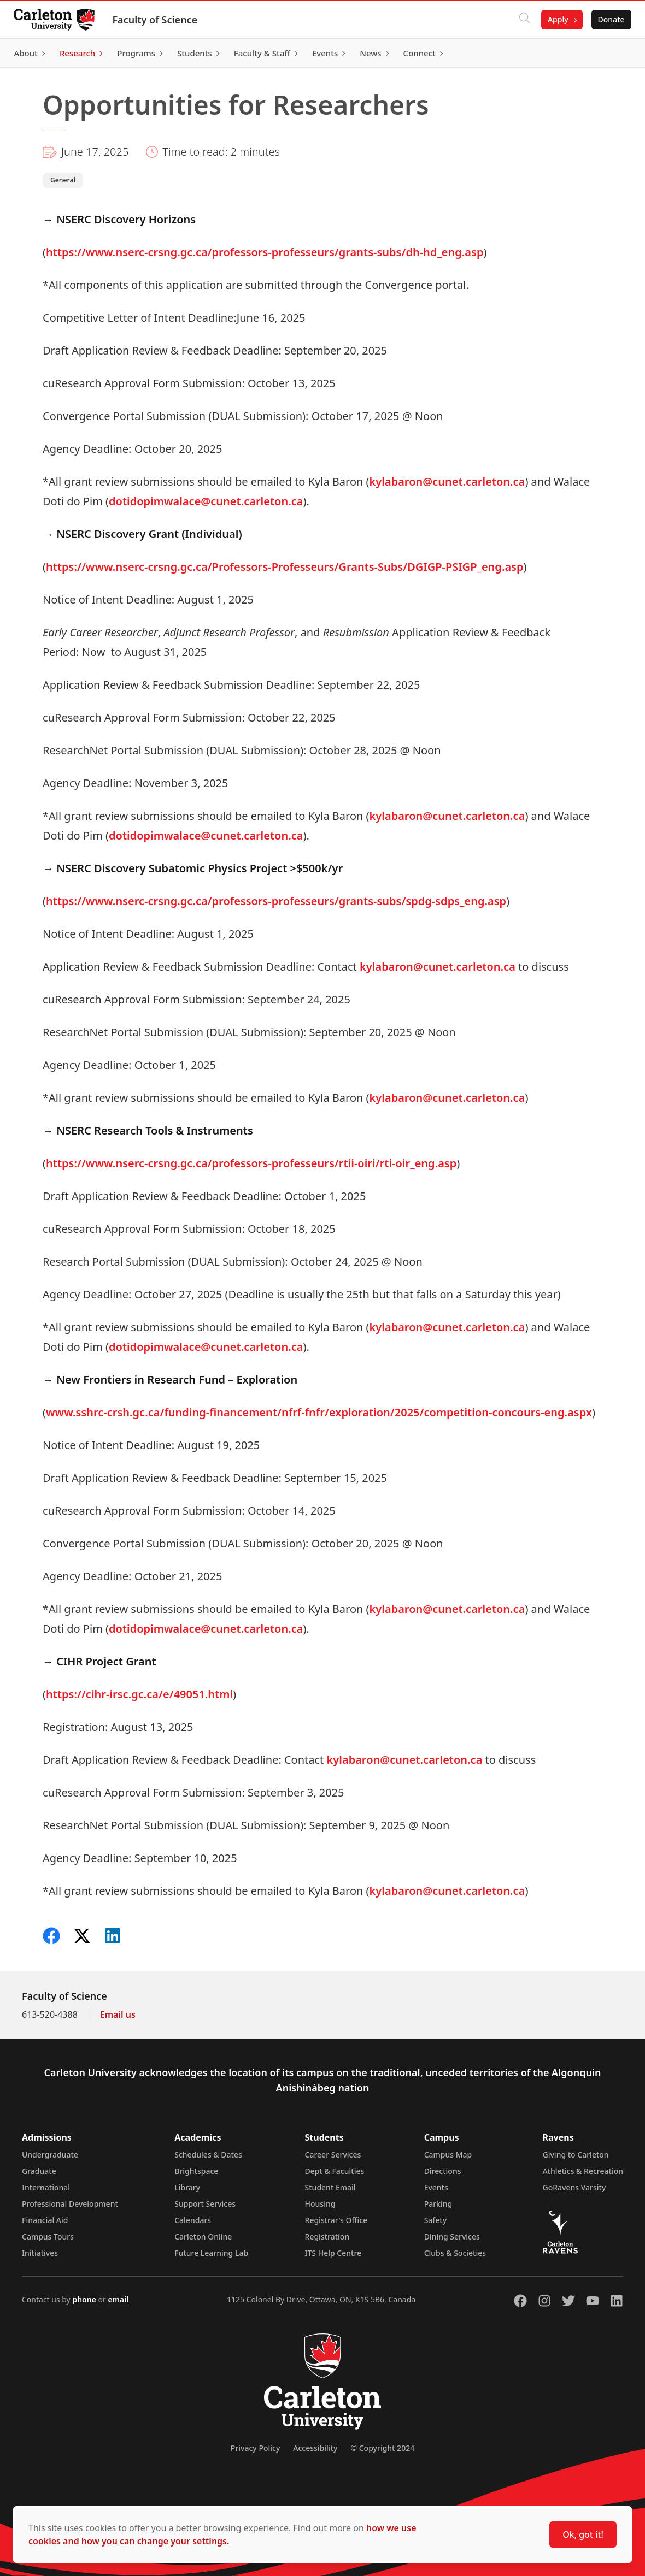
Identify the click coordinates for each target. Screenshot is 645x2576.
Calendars (192, 2220)
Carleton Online (203, 2236)
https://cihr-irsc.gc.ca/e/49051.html (139, 1694)
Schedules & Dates (208, 2154)
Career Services (333, 2154)
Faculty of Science (158, 19)
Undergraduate (50, 2154)
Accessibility (315, 2448)
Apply (554, 19)
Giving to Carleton (576, 2154)
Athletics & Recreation (583, 2171)
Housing (320, 2204)
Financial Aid (45, 2220)
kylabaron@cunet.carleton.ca (447, 481)
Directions (442, 2171)
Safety (435, 2220)
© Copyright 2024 (382, 2448)
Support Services (205, 2204)
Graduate (39, 2171)
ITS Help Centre (333, 2253)
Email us (118, 2014)
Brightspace (196, 2171)
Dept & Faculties (335, 2171)
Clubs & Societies (455, 2253)
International (46, 2187)
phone (85, 2299)
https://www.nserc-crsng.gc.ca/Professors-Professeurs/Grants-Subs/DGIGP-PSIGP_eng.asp (284, 566)
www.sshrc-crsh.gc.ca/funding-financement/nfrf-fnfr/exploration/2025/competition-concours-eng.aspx (319, 1412)
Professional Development (70, 2204)
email (118, 2299)
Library (187, 2187)
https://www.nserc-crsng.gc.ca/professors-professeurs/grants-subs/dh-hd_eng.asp (264, 252)
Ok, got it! (582, 2534)
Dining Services (452, 2236)
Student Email (330, 2187)
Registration (327, 2236)
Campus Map (448, 2154)
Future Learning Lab (211, 2253)
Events (436, 2187)
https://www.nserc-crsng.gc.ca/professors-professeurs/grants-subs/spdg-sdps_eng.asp (276, 901)
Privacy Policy (255, 2448)
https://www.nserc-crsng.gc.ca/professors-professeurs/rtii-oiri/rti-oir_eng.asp (251, 1163)
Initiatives (40, 2253)
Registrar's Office (336, 2220)
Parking (438, 2204)
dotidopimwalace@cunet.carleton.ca (206, 501)
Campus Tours (48, 2236)
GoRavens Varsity (574, 2187)
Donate (607, 19)
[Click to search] (520, 19)
